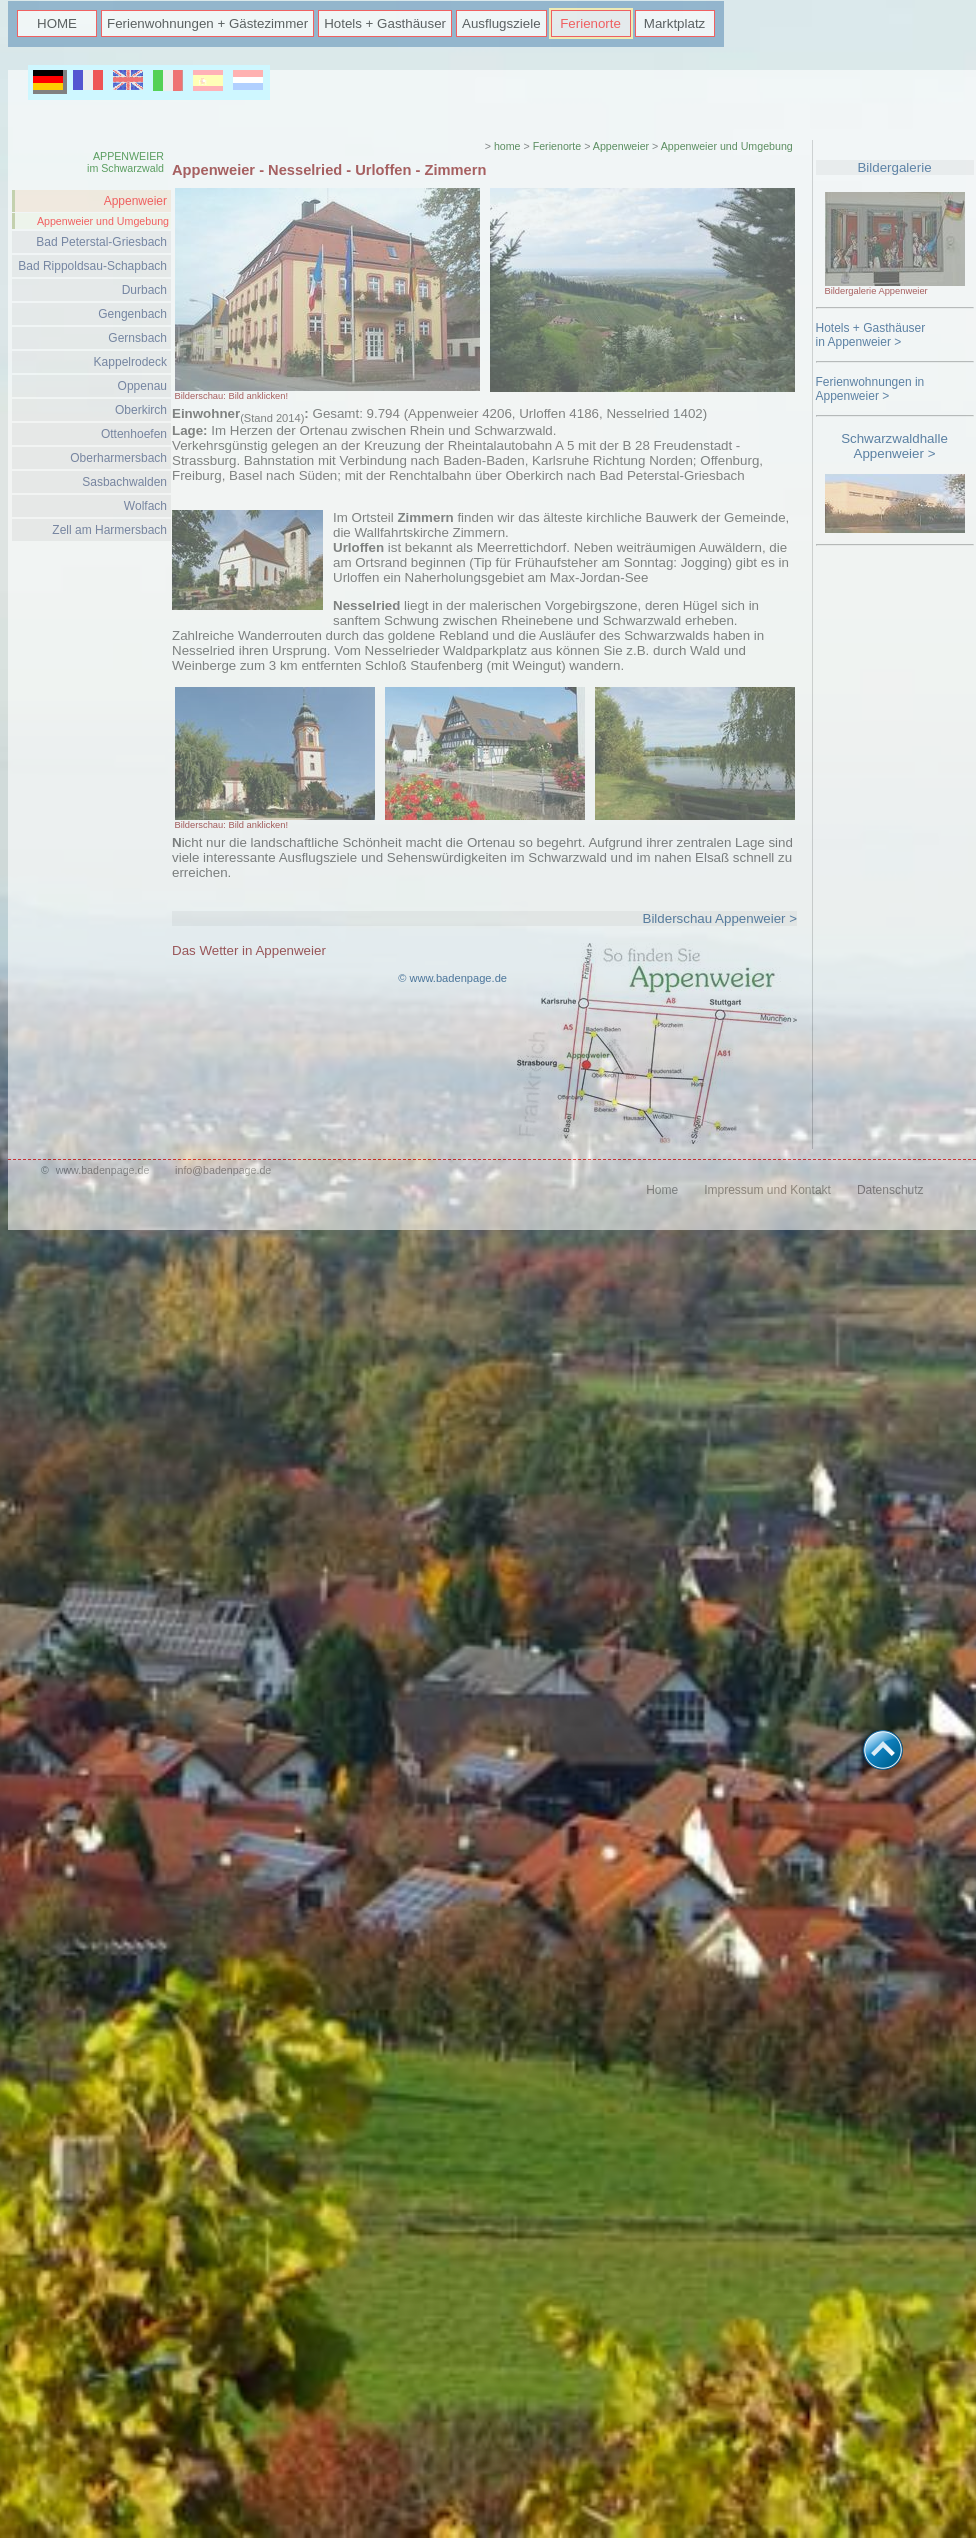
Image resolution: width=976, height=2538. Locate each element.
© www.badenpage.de (452, 978)
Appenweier (135, 201)
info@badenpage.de (223, 1170)
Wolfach (145, 506)
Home (662, 1190)
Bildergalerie (894, 167)
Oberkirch (141, 410)
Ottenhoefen (134, 434)
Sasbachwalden (124, 482)
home (507, 146)
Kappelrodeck (130, 362)
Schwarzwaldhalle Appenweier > (894, 446)
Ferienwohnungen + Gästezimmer (207, 23)
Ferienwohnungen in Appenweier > (870, 389)
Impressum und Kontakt (767, 1190)
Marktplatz (674, 23)
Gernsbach (137, 338)
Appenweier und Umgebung (103, 221)
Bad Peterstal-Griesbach (101, 242)
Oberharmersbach (118, 458)
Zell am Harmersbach (109, 530)
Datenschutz (890, 1190)
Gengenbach (132, 314)
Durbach (144, 290)
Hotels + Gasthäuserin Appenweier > (871, 335)
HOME (57, 23)
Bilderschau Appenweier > (720, 918)
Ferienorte (590, 23)
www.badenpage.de (103, 1170)
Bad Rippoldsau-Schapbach (92, 266)
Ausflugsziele (501, 23)
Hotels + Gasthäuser (385, 23)
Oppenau (142, 386)
